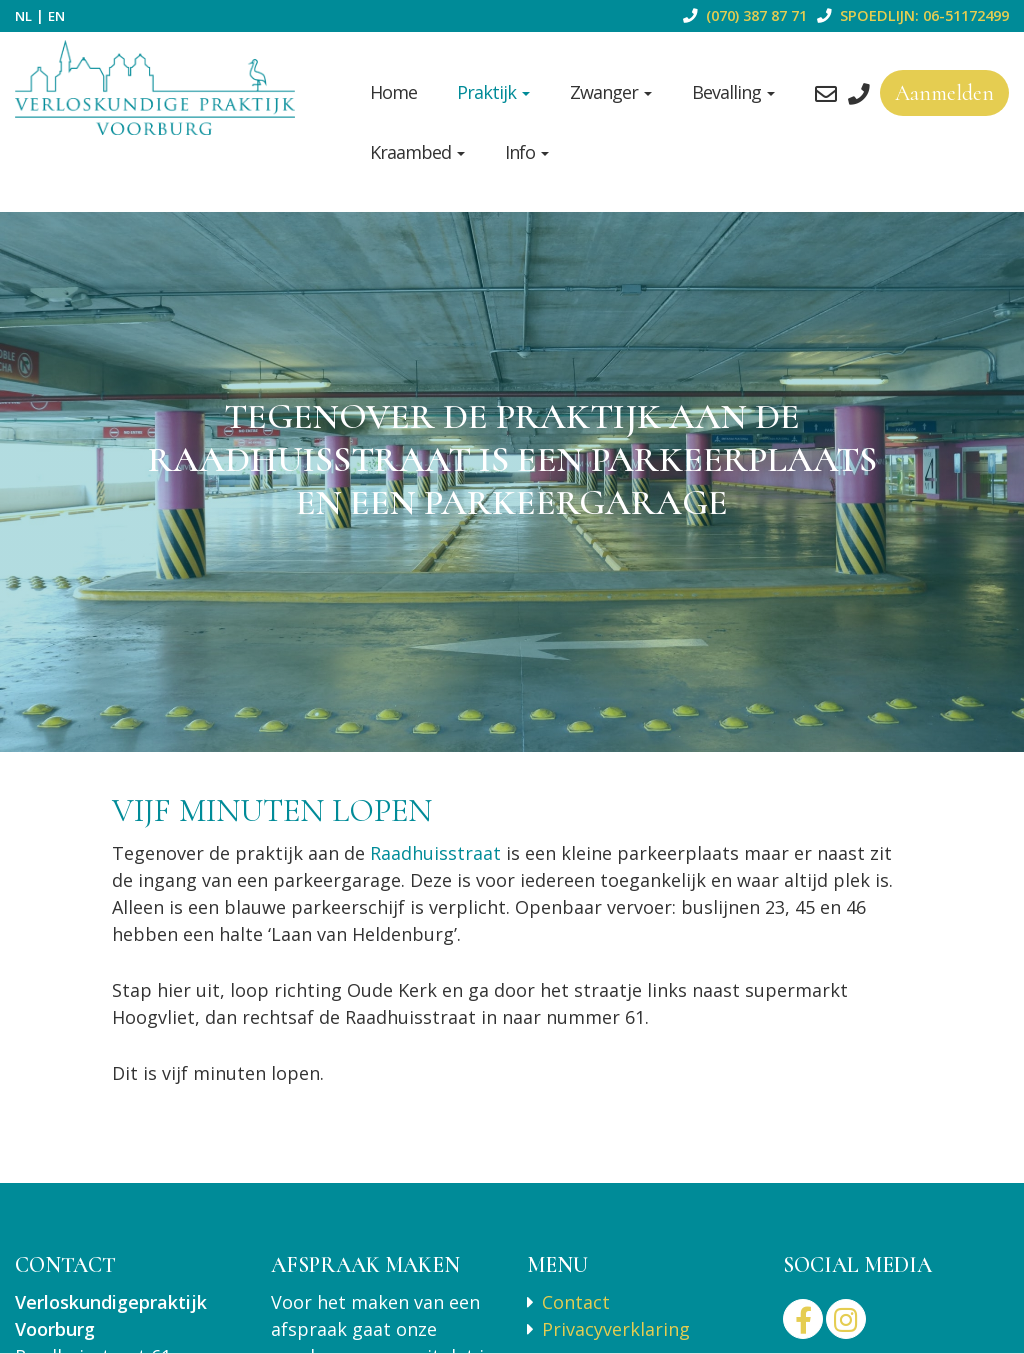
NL (23, 16)
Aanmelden (944, 93)
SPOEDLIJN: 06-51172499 (910, 15)
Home (393, 92)
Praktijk (493, 92)
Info (527, 152)
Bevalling (733, 92)
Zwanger (611, 92)
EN (56, 16)
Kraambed (417, 152)
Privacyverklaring (616, 1329)
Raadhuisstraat (438, 853)
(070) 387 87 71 (742, 15)
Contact (576, 1302)
